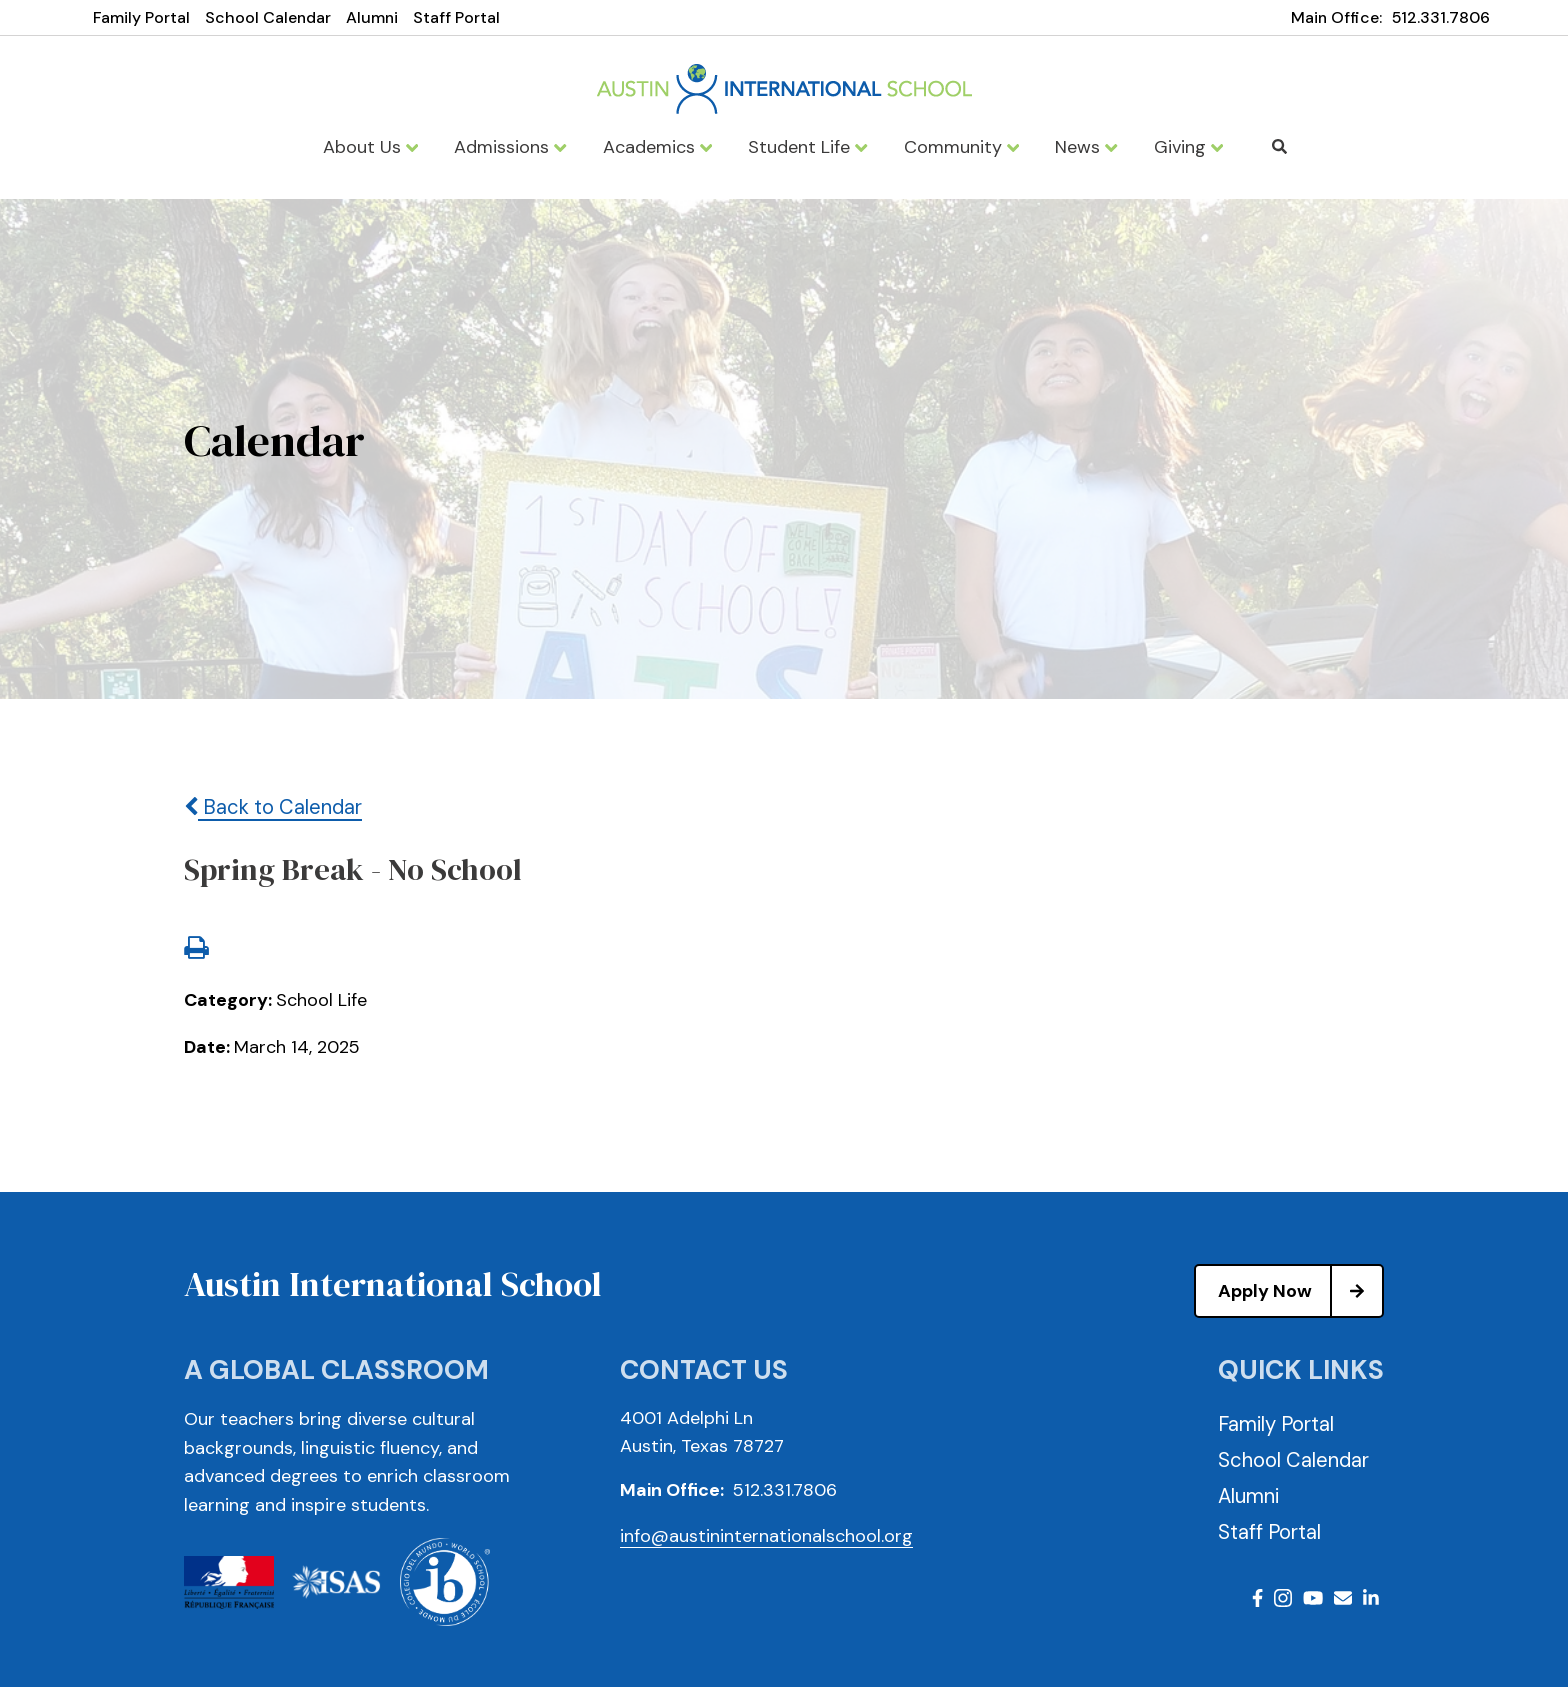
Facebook (1257, 1598)
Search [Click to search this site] (1279, 146)
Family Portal (141, 17)
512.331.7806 (1441, 17)
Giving (1188, 147)
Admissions (510, 147)
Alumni (372, 17)
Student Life (807, 147)
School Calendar (268, 17)
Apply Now (1300, 1291)
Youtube (1313, 1598)
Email (1343, 1598)
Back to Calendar (273, 807)
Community (961, 147)
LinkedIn (1371, 1598)
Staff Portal (456, 17)
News (1086, 147)
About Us (370, 147)
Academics (657, 147)
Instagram (1283, 1598)
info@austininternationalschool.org (766, 1536)
